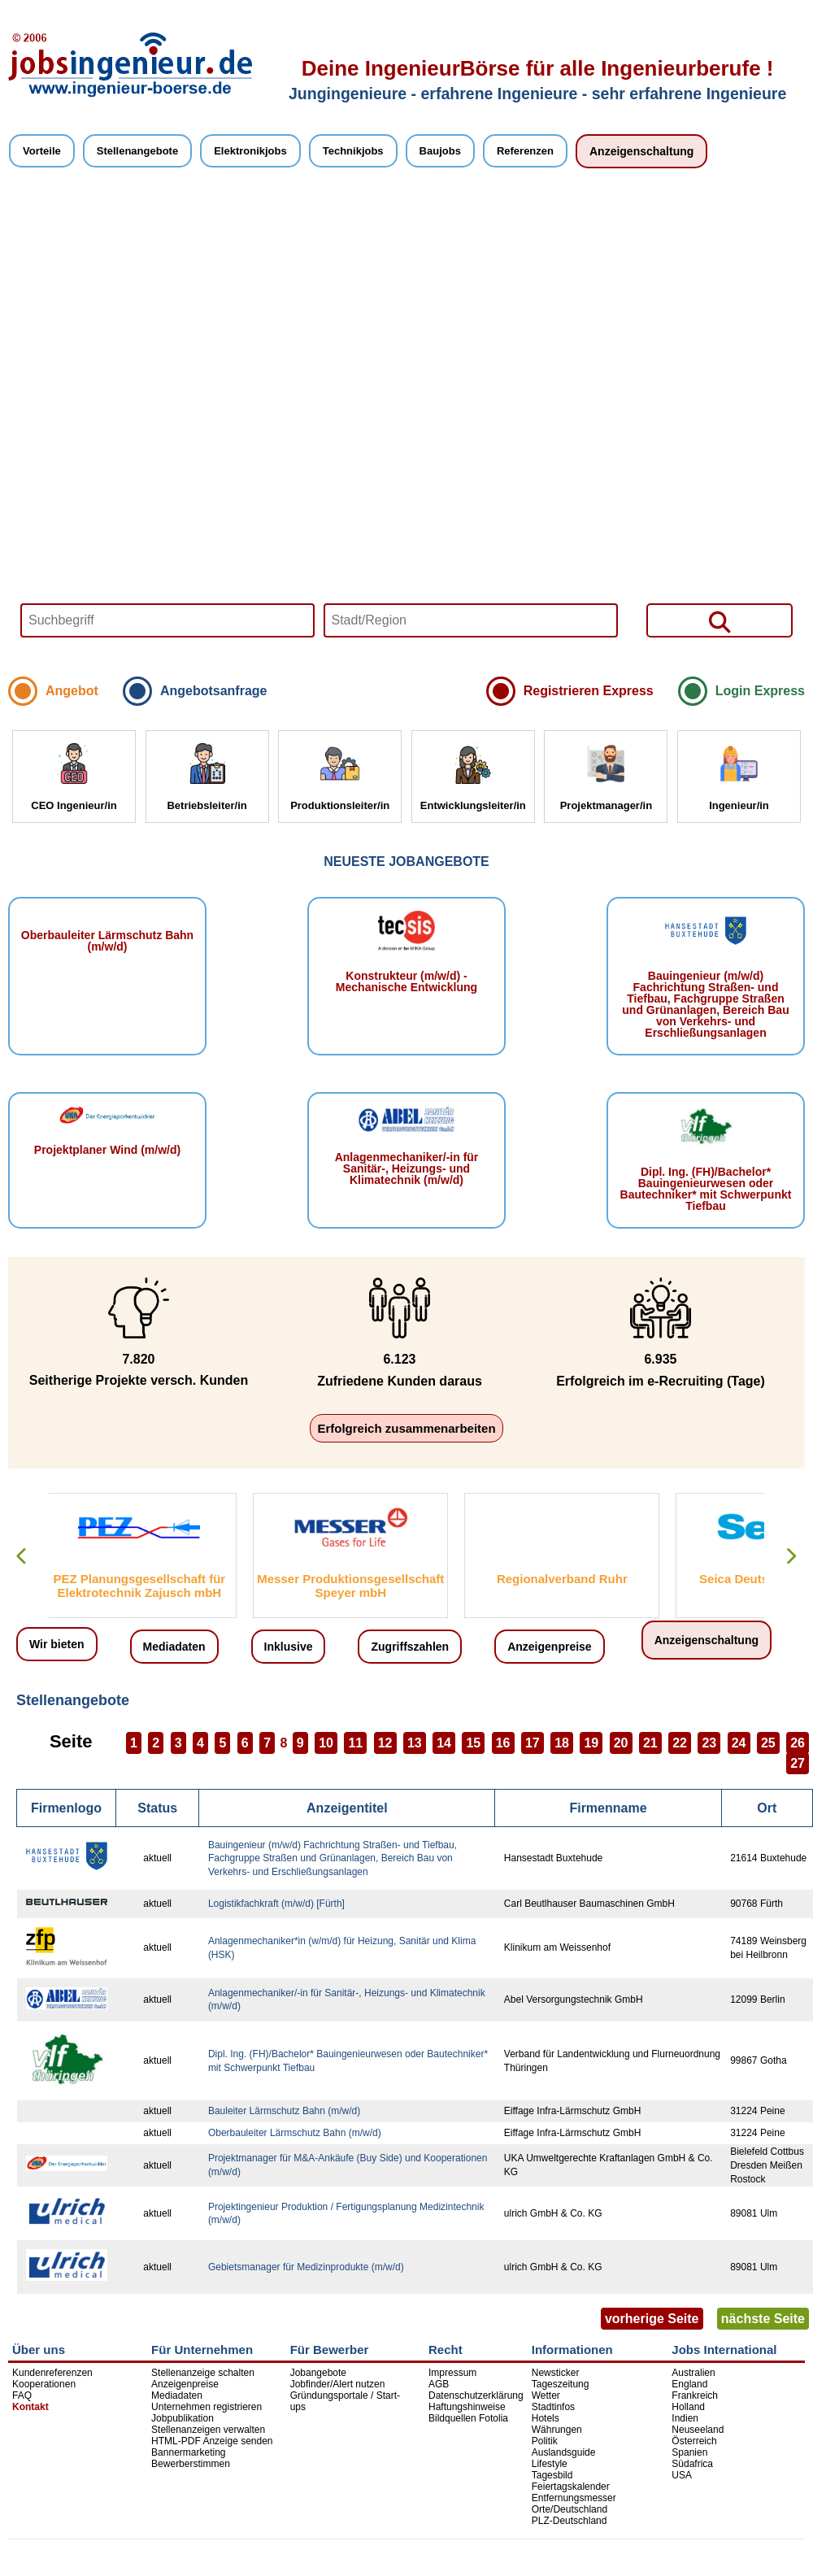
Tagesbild (552, 2475)
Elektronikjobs (250, 151)
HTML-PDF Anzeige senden (211, 2441)
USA (682, 2475)
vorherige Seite (652, 2319)
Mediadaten (174, 1646)
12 (385, 1743)
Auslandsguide (564, 2452)
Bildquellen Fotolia (468, 2418)
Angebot (72, 691)
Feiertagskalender (571, 2486)
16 (503, 1743)
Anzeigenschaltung (641, 151)
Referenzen (525, 151)
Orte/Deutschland (569, 2509)
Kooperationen (44, 2384)
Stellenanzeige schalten (202, 2372)
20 (621, 1743)
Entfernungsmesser (574, 2498)
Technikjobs (353, 151)
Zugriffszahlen (410, 1646)
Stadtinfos (553, 2407)
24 (739, 1743)
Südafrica (692, 2463)
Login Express (760, 691)
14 (444, 1743)
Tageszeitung (560, 2384)
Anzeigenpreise (549, 1646)
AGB (438, 2384)
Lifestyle (549, 2463)
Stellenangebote (137, 151)
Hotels (545, 2418)
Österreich (694, 2441)
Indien (685, 2418)
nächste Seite (763, 2319)
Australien (693, 2372)
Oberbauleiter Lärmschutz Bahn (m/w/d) (294, 2133)
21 (650, 1743)
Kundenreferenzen (52, 2372)
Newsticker (556, 2372)
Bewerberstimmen (190, 2463)
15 (473, 1743)
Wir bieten (57, 1644)
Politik (545, 2441)
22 (679, 1743)
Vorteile (42, 151)
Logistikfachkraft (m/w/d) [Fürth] (276, 1903)
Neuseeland (698, 2429)
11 (355, 1743)
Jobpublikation (182, 2418)
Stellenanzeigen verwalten (208, 2429)
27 (797, 1763)
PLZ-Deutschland (569, 2520)
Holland (688, 2407)
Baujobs (440, 151)
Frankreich (695, 2395)
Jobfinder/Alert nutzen (337, 2384)
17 (532, 1743)
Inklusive (288, 1646)
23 (709, 1743)
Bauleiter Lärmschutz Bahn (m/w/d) (284, 2111)
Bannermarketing (188, 2452)
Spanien (689, 2452)
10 (326, 1743)
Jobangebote (318, 2372)
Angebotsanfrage (213, 691)
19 (591, 1743)
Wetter (546, 2395)
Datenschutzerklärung (476, 2395)
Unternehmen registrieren (206, 2407)
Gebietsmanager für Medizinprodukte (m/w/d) (306, 2267)
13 (414, 1743)
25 (768, 1743)
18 (561, 1743)
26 (797, 1743)
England (689, 2384)
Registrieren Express (589, 691)
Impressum (452, 2372)
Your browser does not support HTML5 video (406, 428)
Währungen (557, 2429)
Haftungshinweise (467, 2407)
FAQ (22, 2395)
